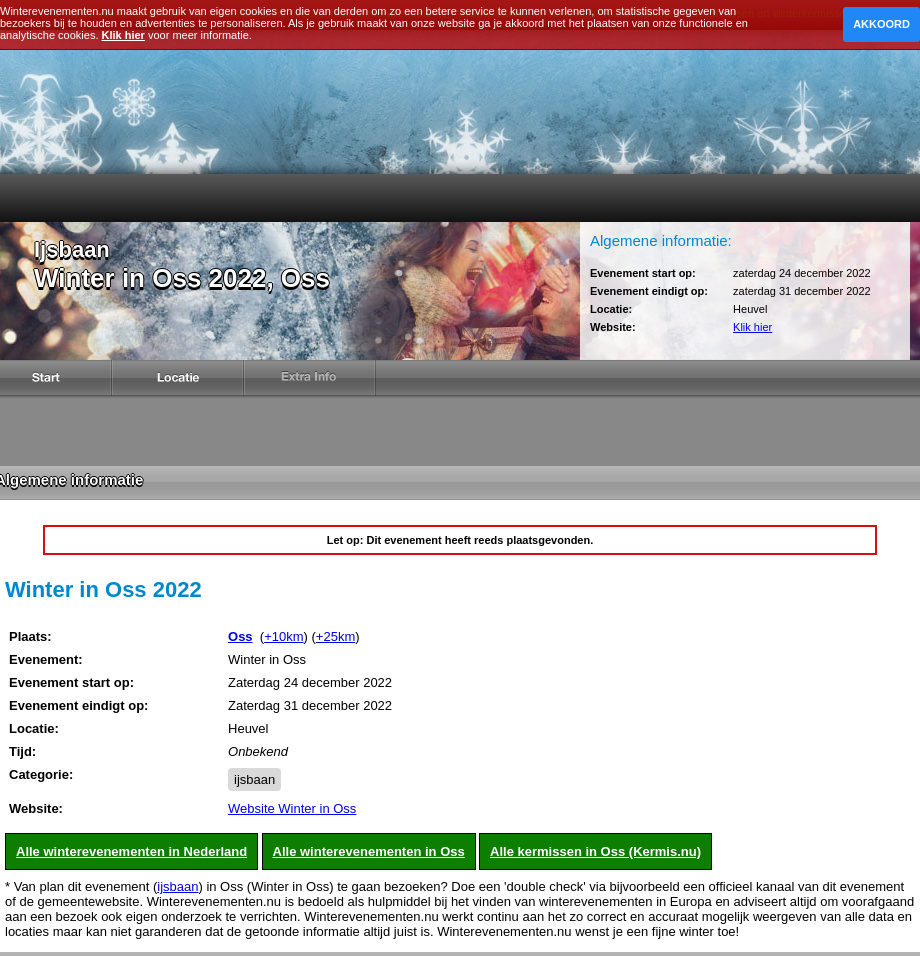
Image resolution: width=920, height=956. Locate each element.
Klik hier (752, 327)
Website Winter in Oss (292, 808)
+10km (283, 636)
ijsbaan (254, 779)
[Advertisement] (460, 436)
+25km (335, 636)
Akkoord (881, 24)
